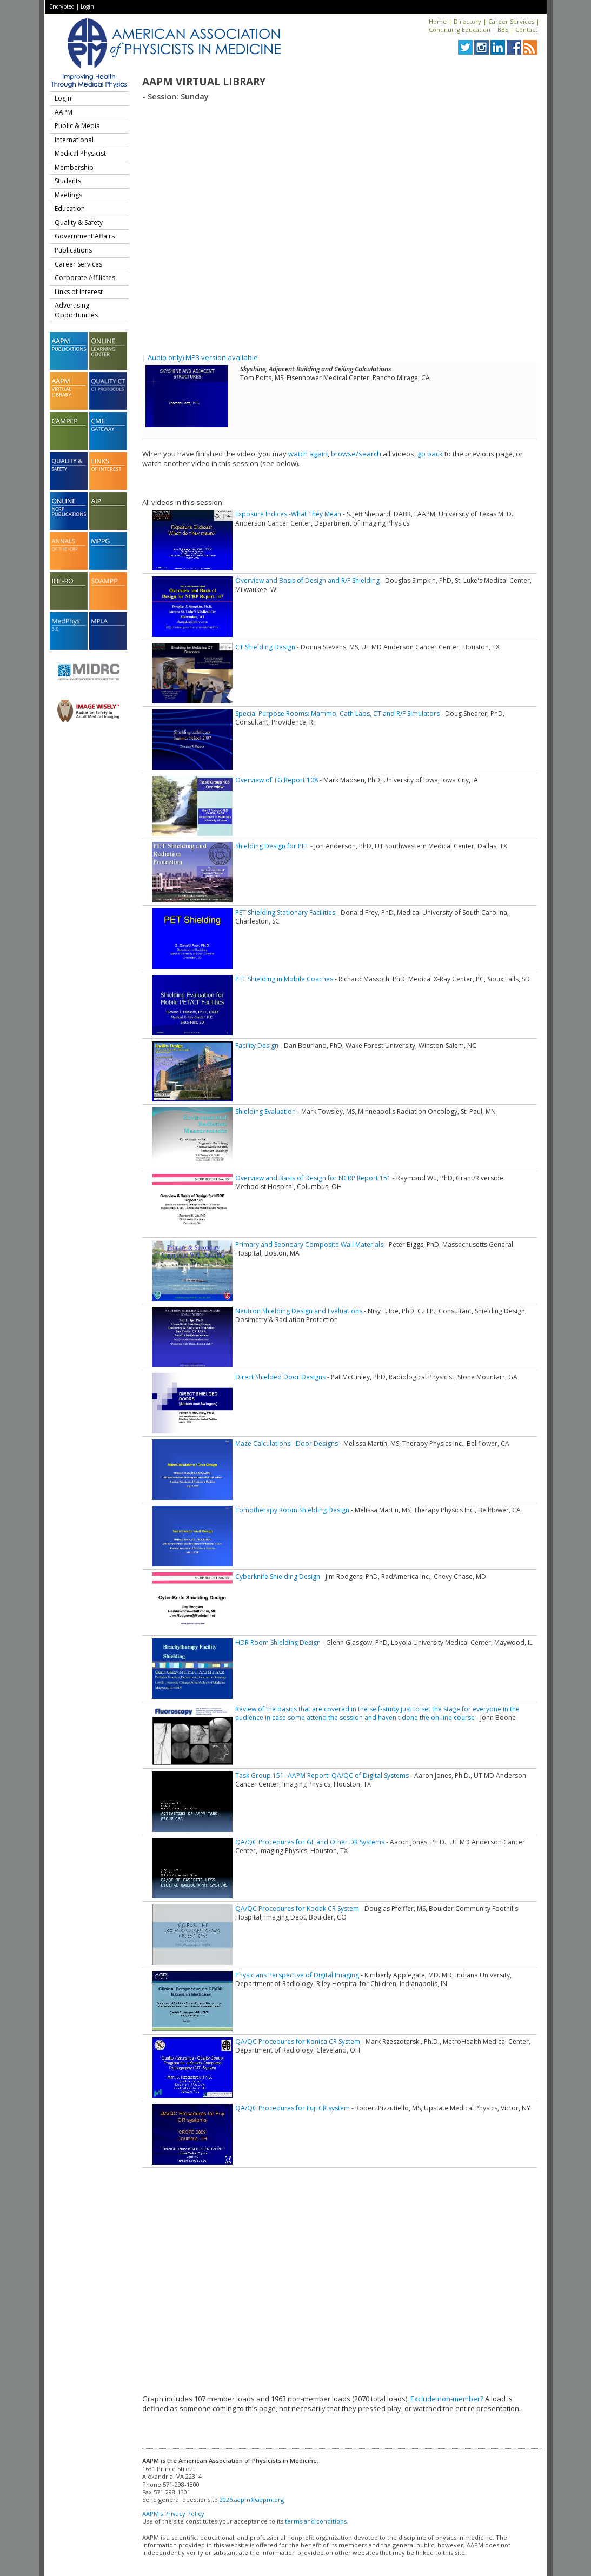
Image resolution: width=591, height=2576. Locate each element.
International (74, 139)
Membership (74, 167)
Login (87, 6)
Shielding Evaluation (265, 1111)
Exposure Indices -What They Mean (288, 514)
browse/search (356, 454)
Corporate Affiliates (85, 277)
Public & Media (77, 125)
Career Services (511, 21)
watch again (308, 454)
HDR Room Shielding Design (278, 1642)
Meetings (68, 195)
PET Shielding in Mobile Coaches (284, 979)
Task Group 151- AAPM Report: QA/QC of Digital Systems (322, 1775)
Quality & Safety (79, 222)
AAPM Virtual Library (203, 82)
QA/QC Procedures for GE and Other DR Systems (309, 1842)
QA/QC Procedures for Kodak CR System (297, 1908)
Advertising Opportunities (76, 310)
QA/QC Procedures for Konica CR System (297, 2041)
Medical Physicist (80, 153)
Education (70, 208)
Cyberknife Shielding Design (277, 1576)
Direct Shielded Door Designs (280, 1377)
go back (430, 454)
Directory (467, 21)
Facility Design (256, 1045)
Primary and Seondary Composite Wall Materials (309, 1244)
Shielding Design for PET (272, 846)
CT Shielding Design (265, 647)
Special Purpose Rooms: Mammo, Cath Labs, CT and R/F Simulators (337, 713)
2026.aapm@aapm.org (252, 2499)
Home (438, 21)
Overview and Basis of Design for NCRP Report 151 (313, 1178)
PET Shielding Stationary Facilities (285, 912)
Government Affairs (85, 236)
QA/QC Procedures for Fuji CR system (292, 2108)
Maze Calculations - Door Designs (286, 1443)
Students (68, 180)
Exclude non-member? (446, 2399)
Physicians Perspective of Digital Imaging (297, 1975)
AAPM (63, 112)
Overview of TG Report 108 (276, 780)
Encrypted (62, 6)
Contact (526, 29)
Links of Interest (79, 291)
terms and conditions (316, 2521)
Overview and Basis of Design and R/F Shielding (307, 580)
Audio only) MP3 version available (203, 357)
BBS (502, 29)
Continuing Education (459, 29)
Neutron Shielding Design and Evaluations (298, 1311)
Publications (73, 250)
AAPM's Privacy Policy (173, 2513)
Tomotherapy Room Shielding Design (292, 1510)
